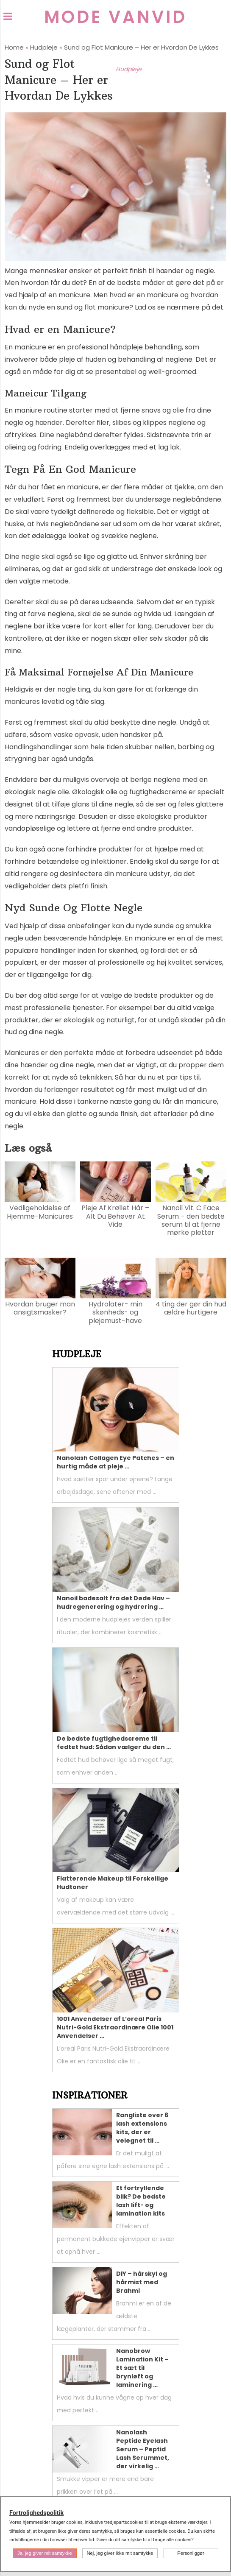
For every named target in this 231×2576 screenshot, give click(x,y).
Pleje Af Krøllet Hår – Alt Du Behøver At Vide (115, 1216)
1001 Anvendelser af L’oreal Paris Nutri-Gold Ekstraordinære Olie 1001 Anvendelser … (115, 2027)
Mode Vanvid (115, 17)
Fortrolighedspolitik (36, 2513)
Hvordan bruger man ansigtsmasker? (40, 1308)
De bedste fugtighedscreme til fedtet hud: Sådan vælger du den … (114, 1742)
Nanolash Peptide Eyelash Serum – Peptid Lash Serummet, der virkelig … (142, 2449)
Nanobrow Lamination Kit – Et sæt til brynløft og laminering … (142, 2368)
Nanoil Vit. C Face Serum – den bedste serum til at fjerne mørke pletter (191, 1220)
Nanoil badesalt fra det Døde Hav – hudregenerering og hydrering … (113, 1602)
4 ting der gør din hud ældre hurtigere (191, 1308)
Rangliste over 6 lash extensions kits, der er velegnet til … (142, 2128)
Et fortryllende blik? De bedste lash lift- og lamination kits (141, 2201)
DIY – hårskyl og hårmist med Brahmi (141, 2282)
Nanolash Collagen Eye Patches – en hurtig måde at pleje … (115, 1462)
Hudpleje (129, 69)
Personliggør (190, 2553)
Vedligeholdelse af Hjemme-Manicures (40, 1212)
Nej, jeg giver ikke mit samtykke (120, 2553)
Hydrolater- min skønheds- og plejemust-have (115, 1312)
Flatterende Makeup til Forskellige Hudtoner (112, 1882)
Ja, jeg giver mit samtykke (44, 2553)
